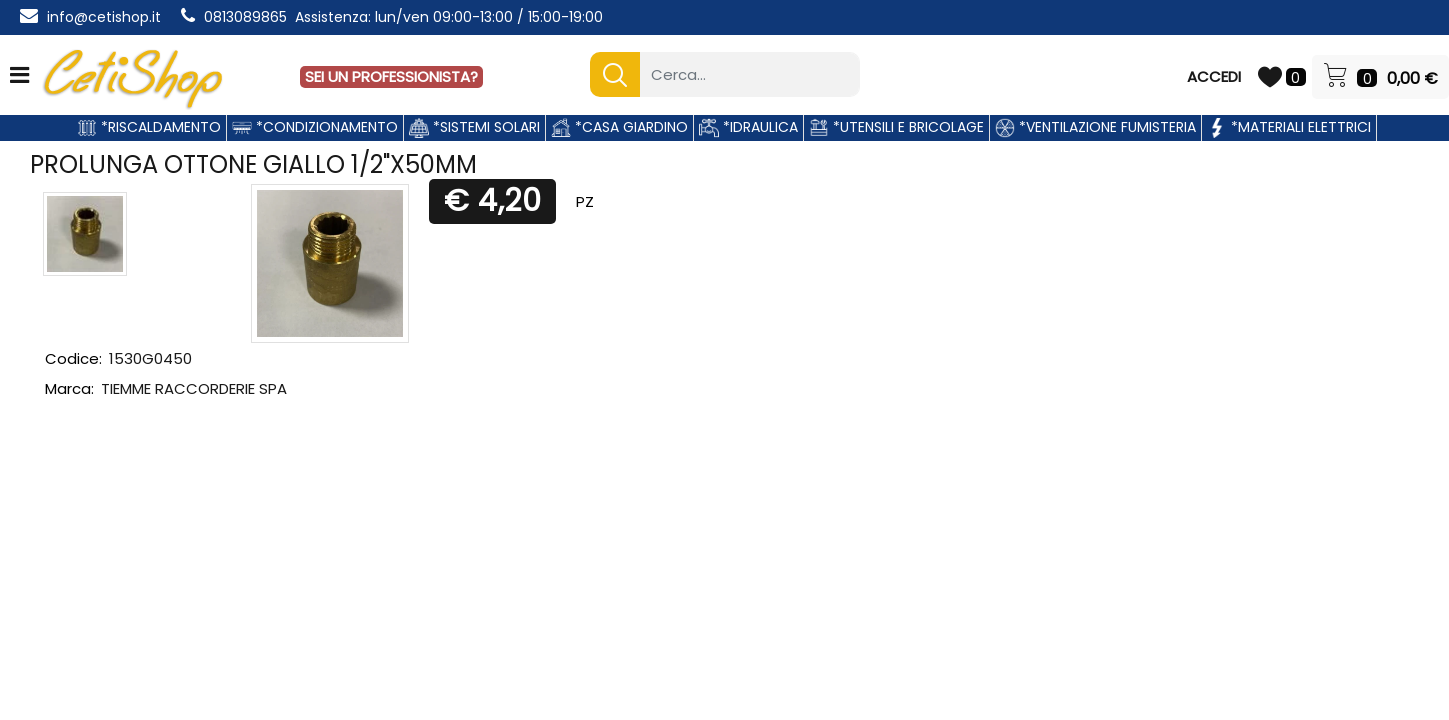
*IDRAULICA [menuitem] (748, 127)
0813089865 (245, 17)
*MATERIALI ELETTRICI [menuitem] (1289, 127)
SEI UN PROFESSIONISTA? (391, 76)
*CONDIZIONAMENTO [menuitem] (315, 127)
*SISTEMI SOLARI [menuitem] (474, 127)
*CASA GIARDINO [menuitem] (619, 127)
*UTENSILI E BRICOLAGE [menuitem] (896, 127)
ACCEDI (1214, 76)
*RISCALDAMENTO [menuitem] (149, 127)
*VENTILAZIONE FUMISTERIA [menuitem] (1095, 127)
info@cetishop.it (104, 17)
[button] (615, 74)
